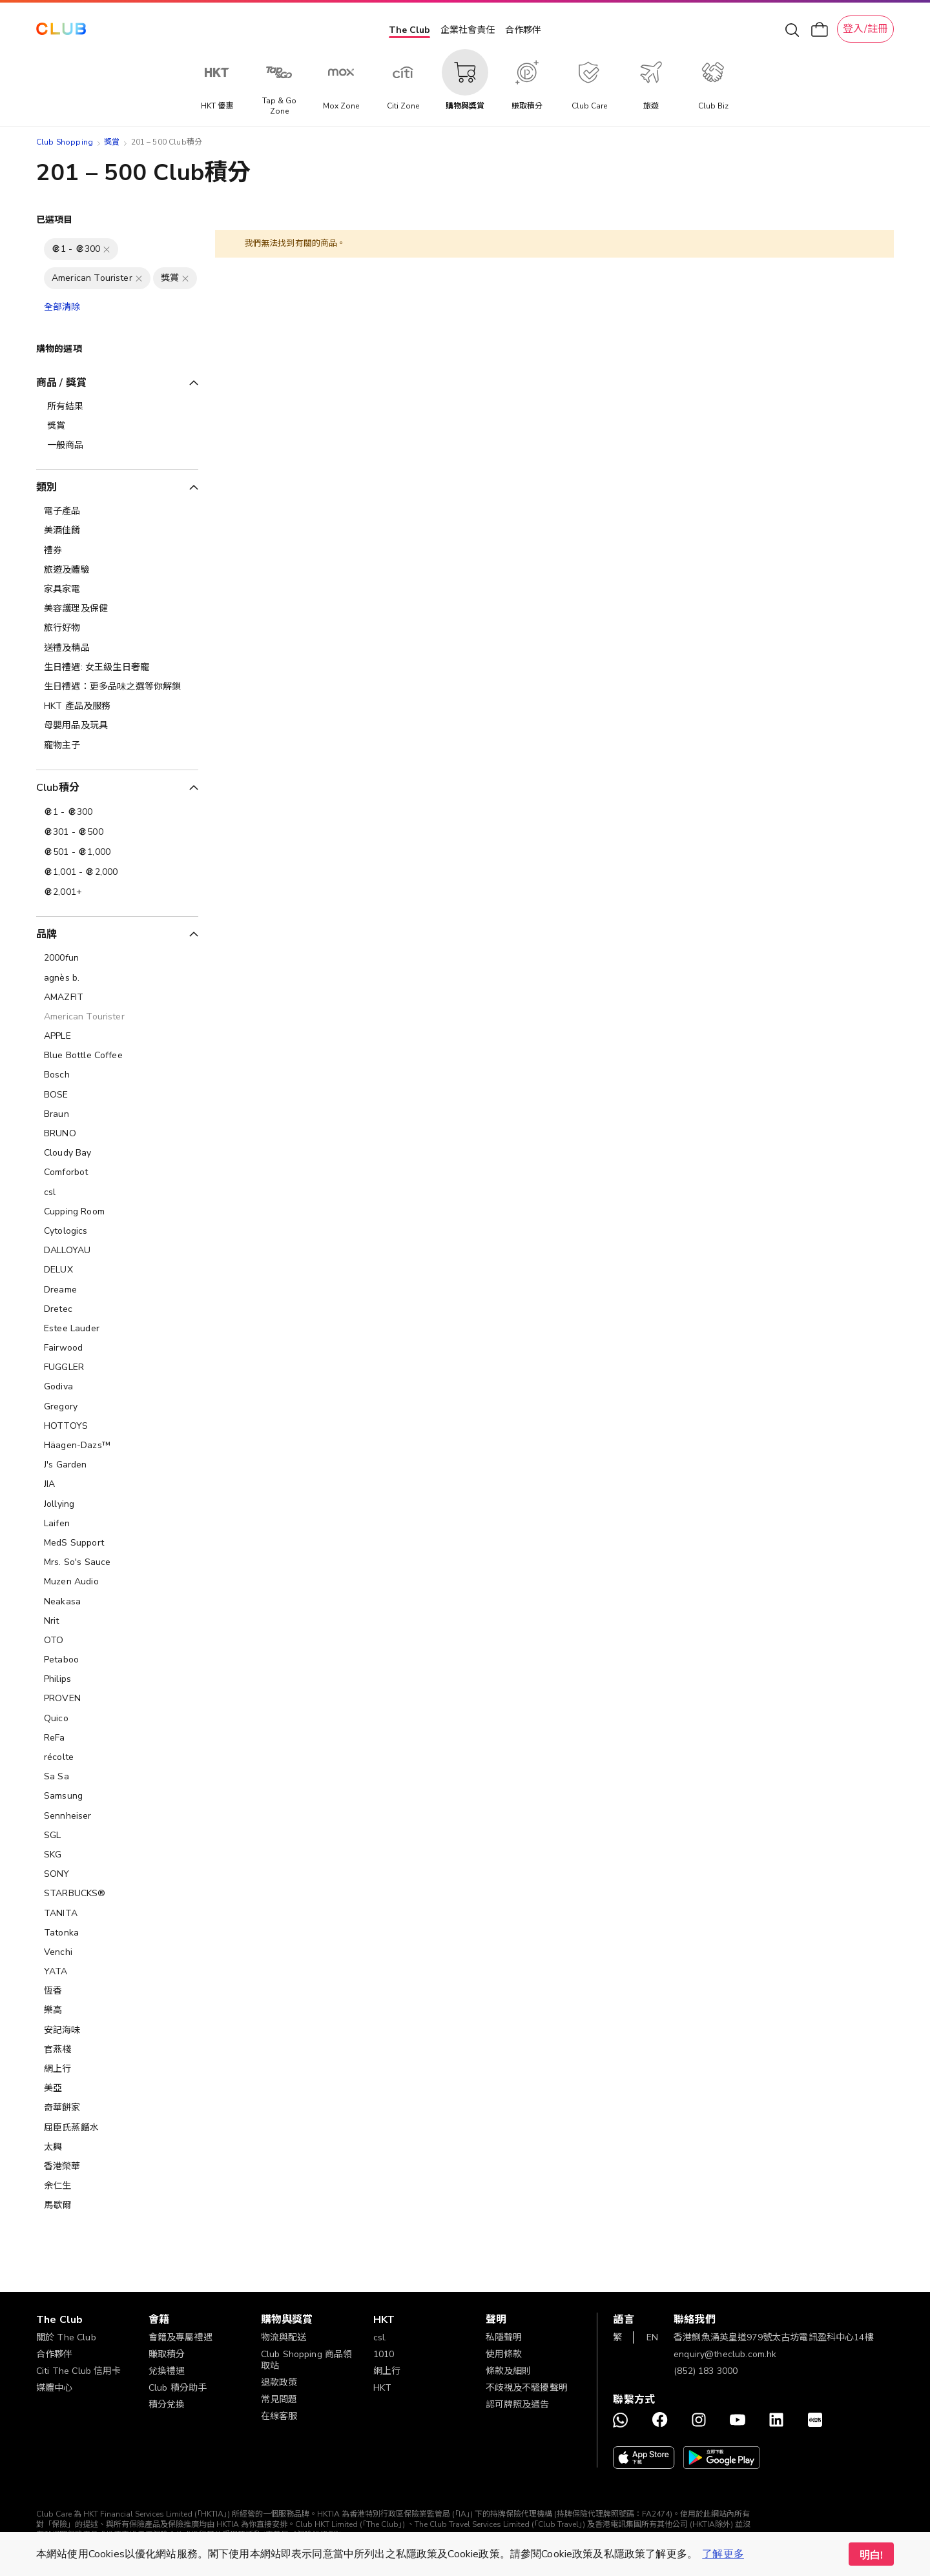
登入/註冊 (865, 29)
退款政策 (279, 2383)
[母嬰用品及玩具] (117, 725)
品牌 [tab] (46, 934)
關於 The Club (66, 2337)
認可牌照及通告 (518, 2404)
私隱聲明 (504, 2337)
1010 (384, 2354)
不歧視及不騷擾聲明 (527, 2388)
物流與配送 (284, 2337)
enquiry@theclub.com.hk (725, 2354)
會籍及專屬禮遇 (180, 2337)
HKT (382, 2388)
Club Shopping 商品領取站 (307, 2360)
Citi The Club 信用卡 (78, 2371)
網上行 (386, 2371)
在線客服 (279, 2416)
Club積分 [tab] (57, 788)
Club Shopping (64, 142)
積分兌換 (167, 2404)
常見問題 (279, 2399)
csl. (380, 2337)
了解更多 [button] (723, 2554)
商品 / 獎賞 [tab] (61, 383)
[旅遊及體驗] (117, 570)
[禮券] (117, 551)
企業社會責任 (467, 30)
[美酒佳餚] (117, 531)
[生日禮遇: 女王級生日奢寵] (117, 667)
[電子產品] (117, 511)
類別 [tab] (46, 487)
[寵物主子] (117, 745)
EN (652, 2337)
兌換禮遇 (167, 2371)
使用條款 (504, 2354)
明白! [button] (871, 2555)
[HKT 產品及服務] (117, 706)
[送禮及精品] (117, 648)
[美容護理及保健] (117, 609)
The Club (409, 30)
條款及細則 (509, 2371)
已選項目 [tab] (54, 220)
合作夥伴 (523, 30)
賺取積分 (167, 2354)
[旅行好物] (117, 628)
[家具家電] (117, 589)
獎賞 (111, 142)
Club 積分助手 (178, 2388)
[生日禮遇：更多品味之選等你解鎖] (117, 687)
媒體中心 (54, 2388)
